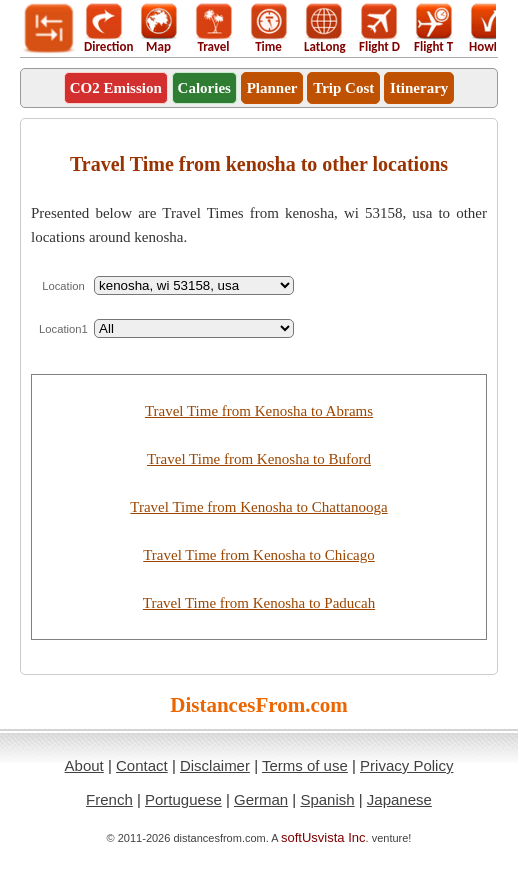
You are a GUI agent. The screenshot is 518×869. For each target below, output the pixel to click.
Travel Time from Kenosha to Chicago (259, 555)
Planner (272, 88)
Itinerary (419, 88)
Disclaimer (215, 765)
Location (63, 286)
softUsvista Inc (323, 837)
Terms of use (305, 765)
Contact (142, 765)
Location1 (63, 329)
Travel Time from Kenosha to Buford (259, 459)
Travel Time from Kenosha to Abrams (259, 411)
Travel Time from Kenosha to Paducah (259, 603)
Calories (204, 88)
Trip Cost (343, 88)
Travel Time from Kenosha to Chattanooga (258, 507)
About (84, 765)
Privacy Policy (406, 765)
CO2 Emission (116, 88)
